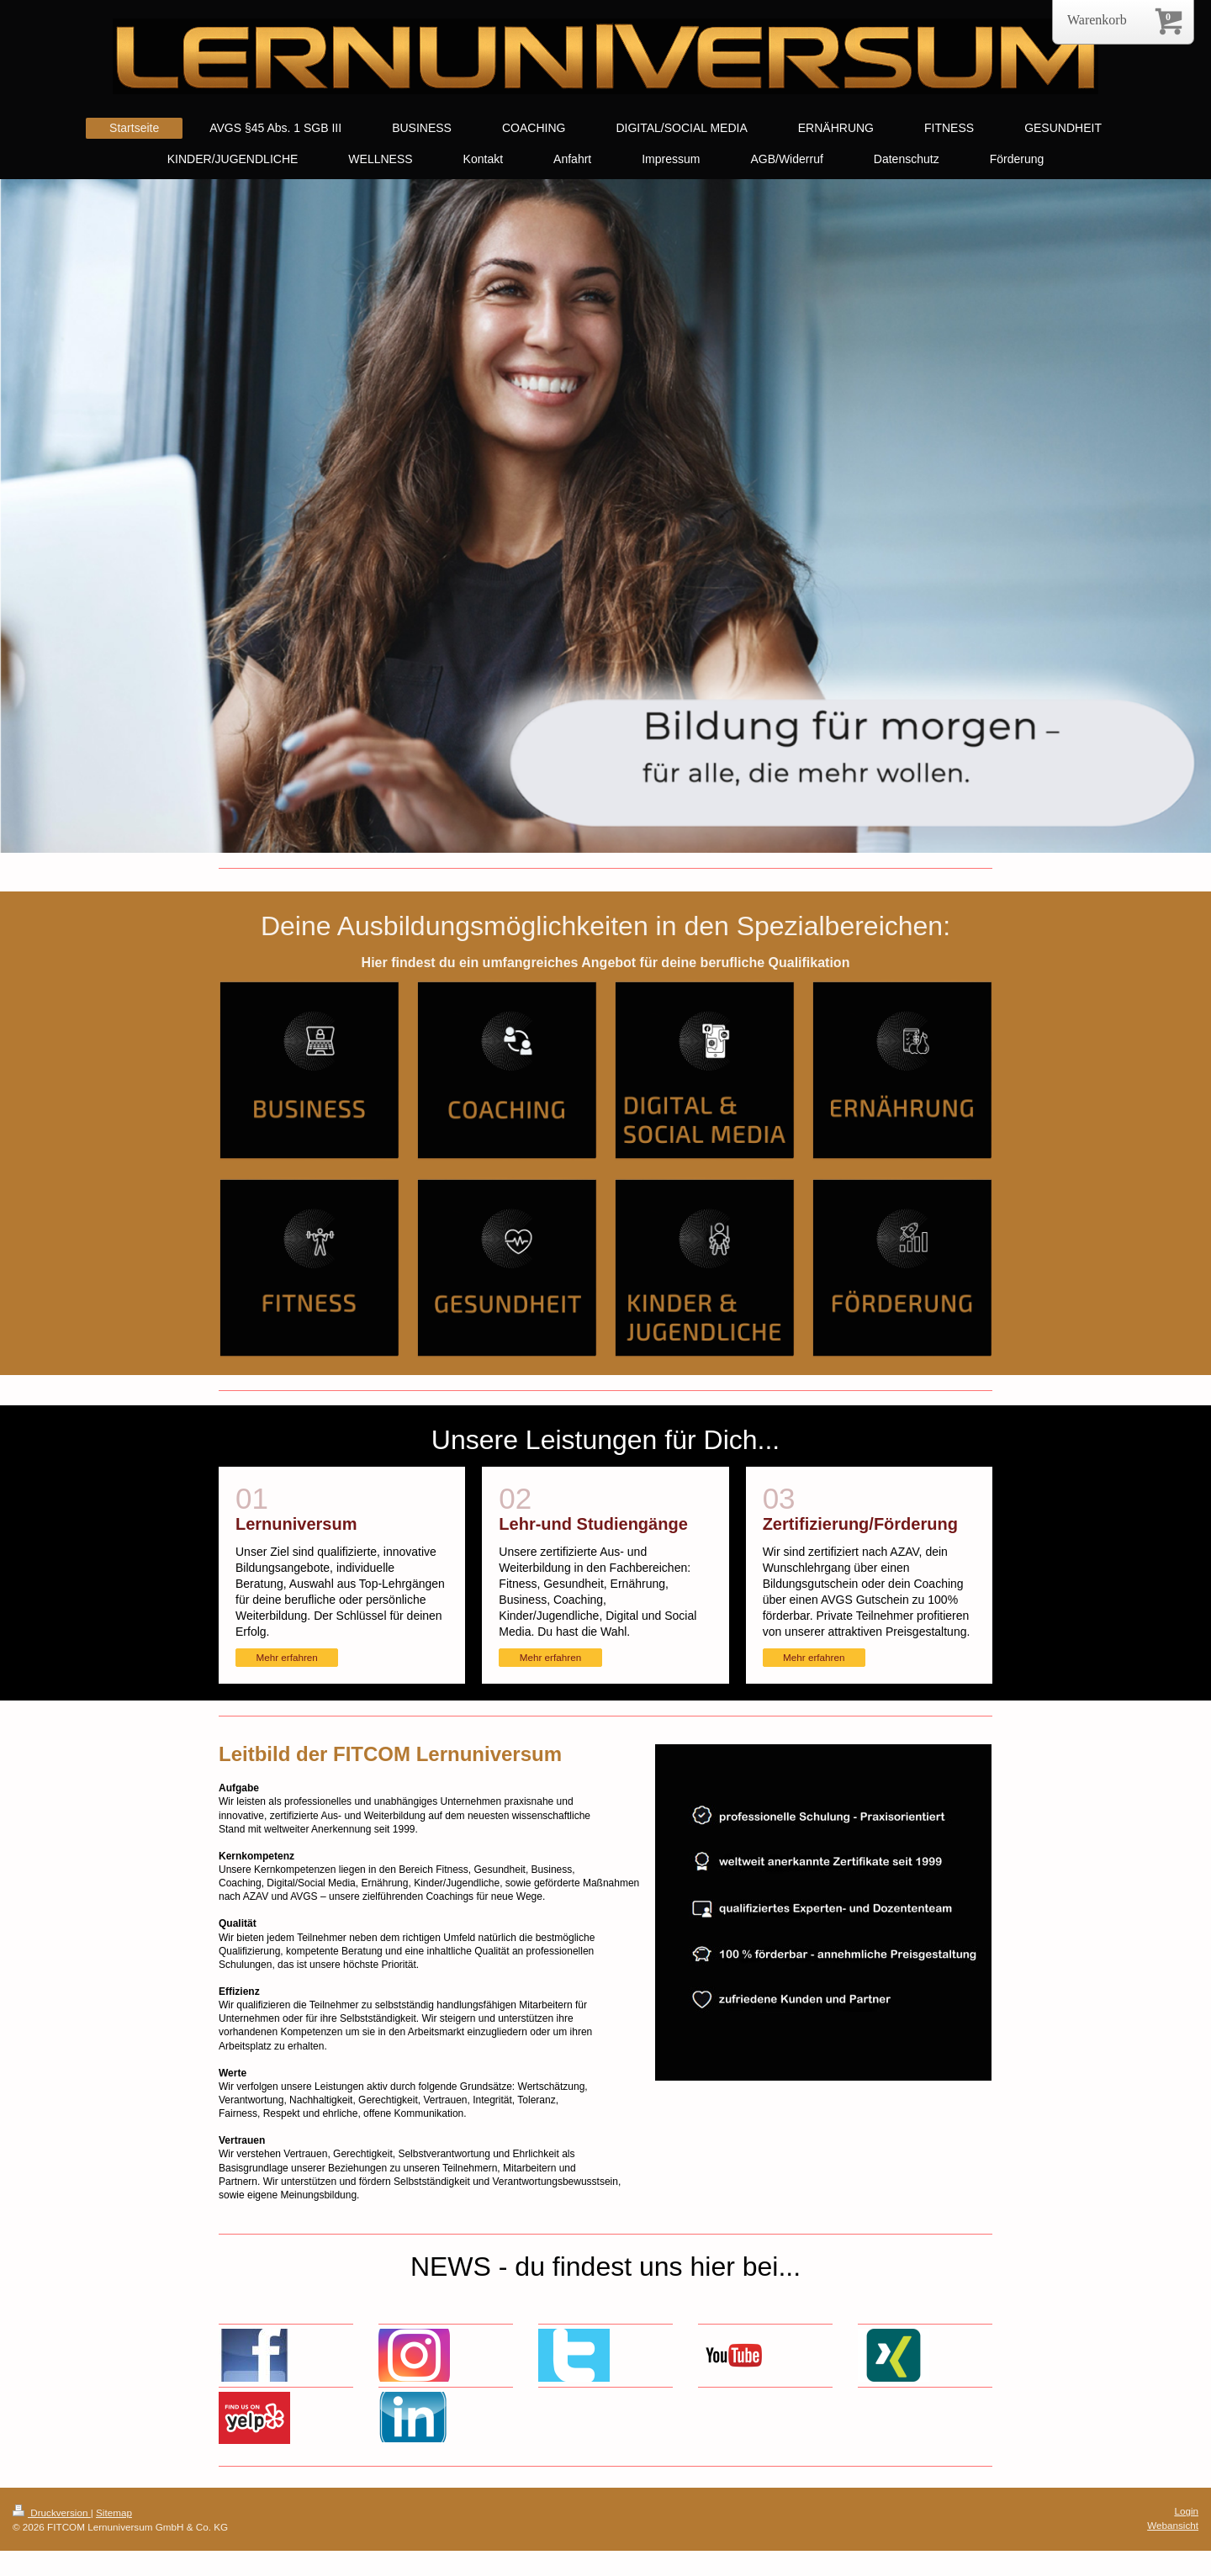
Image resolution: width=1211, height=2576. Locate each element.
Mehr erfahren (286, 1657)
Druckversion (52, 2512)
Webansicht (1172, 2525)
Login (1186, 2510)
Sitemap (114, 2512)
